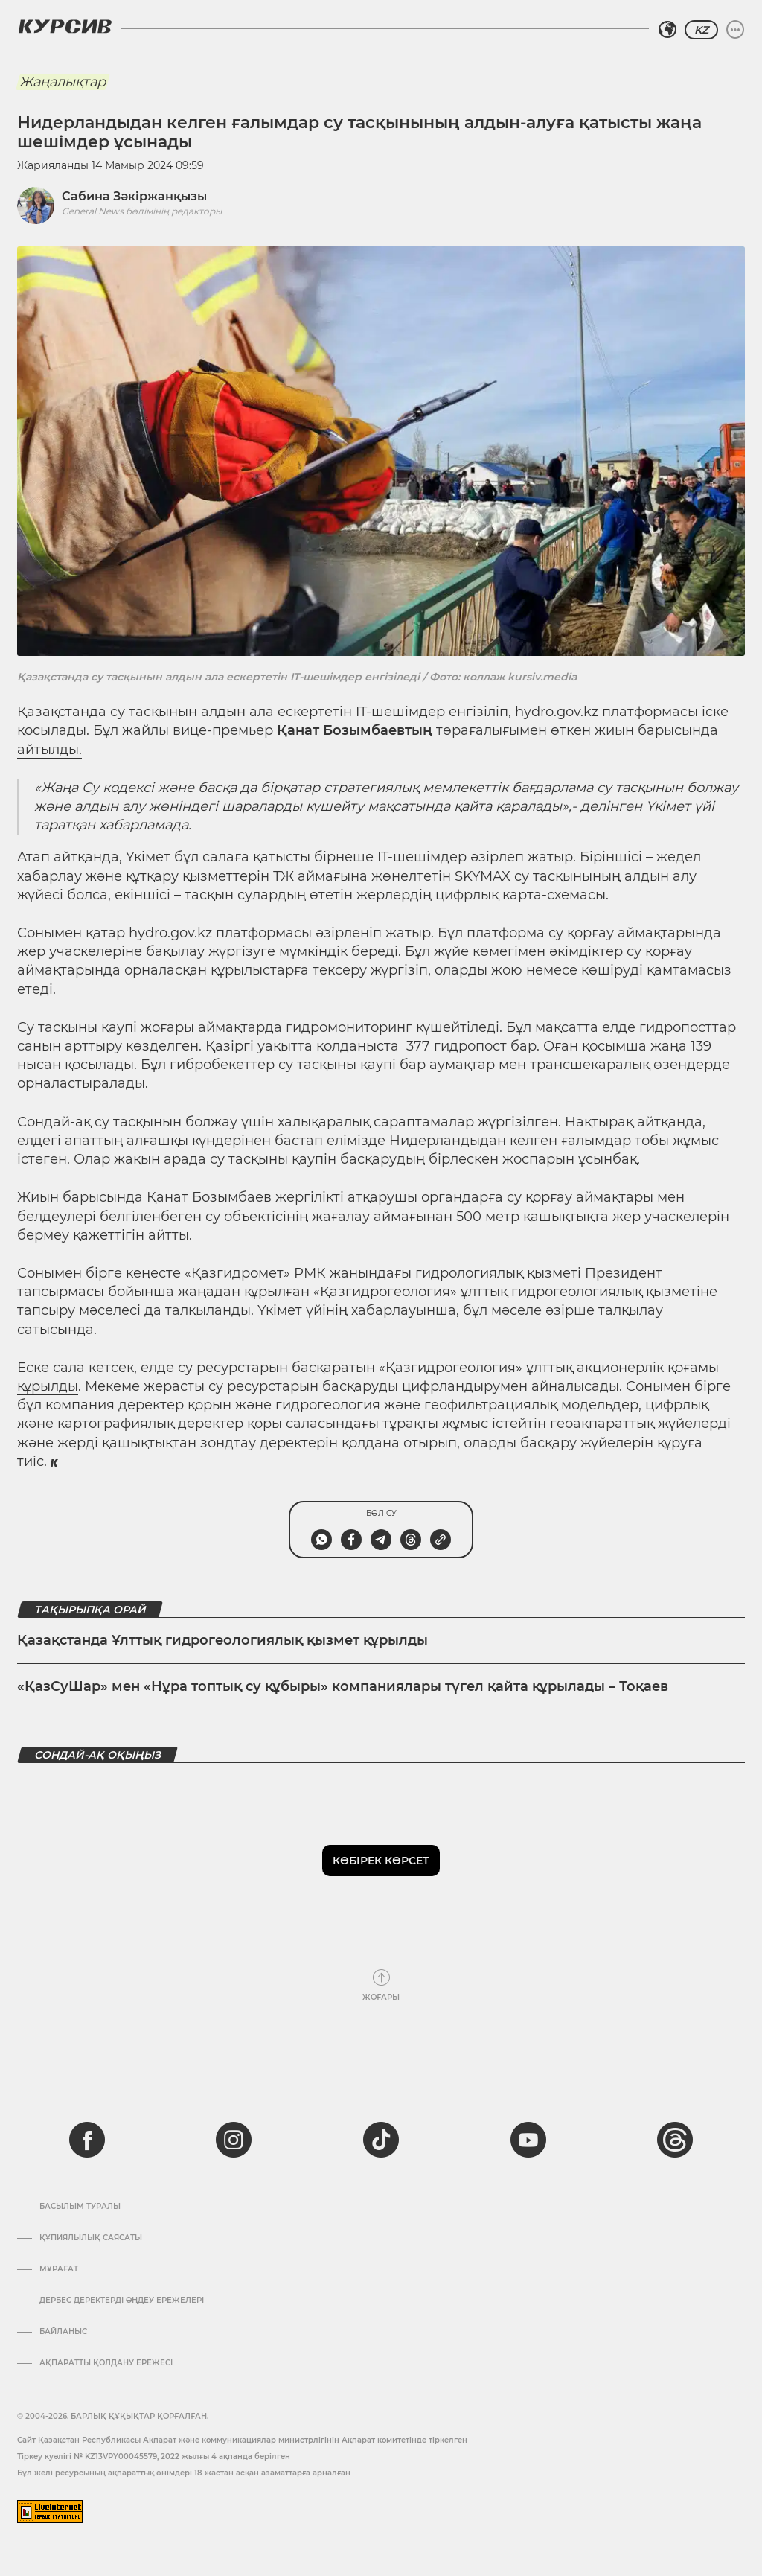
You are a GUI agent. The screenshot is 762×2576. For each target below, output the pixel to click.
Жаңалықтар (62, 82)
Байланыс (63, 2331)
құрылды (47, 1386)
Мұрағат (58, 2269)
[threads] (675, 2140)
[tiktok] (381, 2140)
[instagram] (234, 2140)
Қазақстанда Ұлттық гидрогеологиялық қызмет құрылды (222, 1640)
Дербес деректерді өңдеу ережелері (121, 2300)
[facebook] (87, 2140)
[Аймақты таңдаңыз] (667, 29)
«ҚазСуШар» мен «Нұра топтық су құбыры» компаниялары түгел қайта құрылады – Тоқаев (342, 1686)
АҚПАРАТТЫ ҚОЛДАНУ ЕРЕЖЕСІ (106, 2363)
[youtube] (528, 2140)
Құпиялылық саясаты (90, 2238)
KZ (701, 29)
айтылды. (49, 750)
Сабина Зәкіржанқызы (134, 196)
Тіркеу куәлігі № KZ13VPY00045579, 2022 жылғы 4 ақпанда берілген (153, 2456)
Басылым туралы (80, 2206)
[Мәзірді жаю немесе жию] (735, 29)
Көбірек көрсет (381, 1860)
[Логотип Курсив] (64, 26)
